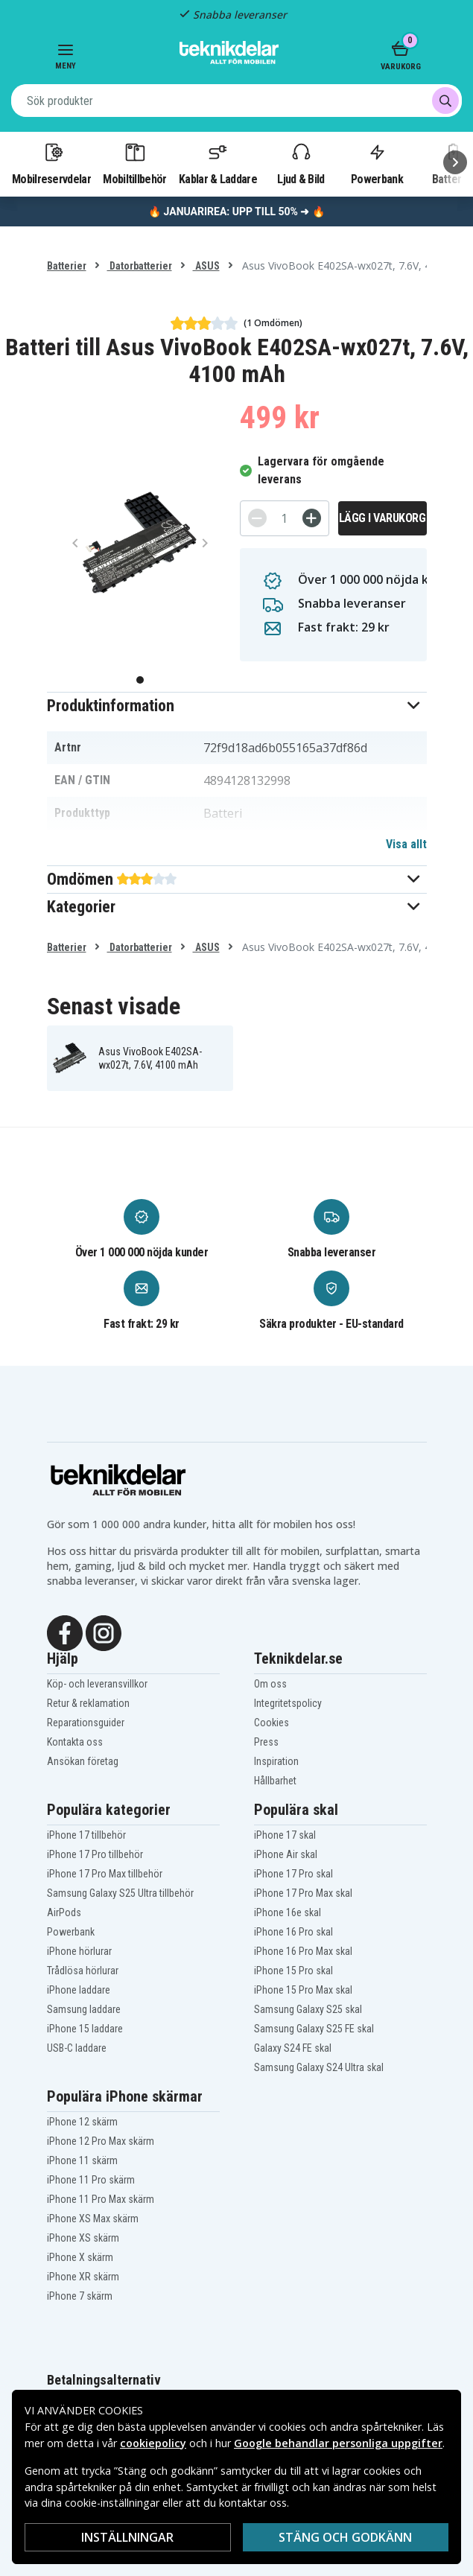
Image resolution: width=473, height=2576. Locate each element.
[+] (311, 518)
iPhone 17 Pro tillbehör (95, 1854)
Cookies (271, 1723)
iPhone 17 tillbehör (86, 1835)
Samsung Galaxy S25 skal (308, 2009)
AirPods (64, 1912)
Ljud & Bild (300, 163)
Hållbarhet (275, 1781)
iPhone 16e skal (287, 1912)
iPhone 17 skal (285, 1835)
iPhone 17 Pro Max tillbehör (104, 1874)
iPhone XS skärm (83, 2238)
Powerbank (377, 163)
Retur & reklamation (88, 1703)
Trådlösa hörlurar (82, 1970)
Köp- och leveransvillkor (97, 1684)
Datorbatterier (139, 266)
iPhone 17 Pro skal (293, 1874)
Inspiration (276, 1761)
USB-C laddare (77, 2048)
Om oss (270, 1684)
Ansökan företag (82, 1761)
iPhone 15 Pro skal (293, 1970)
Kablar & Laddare (218, 163)
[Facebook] (65, 1631)
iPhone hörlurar (79, 1951)
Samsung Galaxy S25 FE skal (314, 2029)
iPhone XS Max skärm (93, 2218)
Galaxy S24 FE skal (292, 2048)
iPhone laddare (78, 1990)
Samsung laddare (84, 2009)
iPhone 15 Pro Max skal (303, 1990)
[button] (237, 705)
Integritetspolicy (288, 1703)
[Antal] (284, 518)
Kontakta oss (75, 1742)
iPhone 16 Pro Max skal (303, 1951)
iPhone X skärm (80, 2257)
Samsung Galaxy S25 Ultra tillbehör (120, 1893)
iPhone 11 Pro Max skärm (100, 2199)
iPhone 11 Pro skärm (91, 2180)
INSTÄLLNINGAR (127, 2537)
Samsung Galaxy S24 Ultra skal (319, 2067)
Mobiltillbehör (134, 163)
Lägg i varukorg (382, 518)
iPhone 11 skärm (82, 2160)
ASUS (206, 266)
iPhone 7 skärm (79, 2296)
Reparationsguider (85, 1723)
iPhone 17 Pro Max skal (303, 1893)
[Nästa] (455, 162)
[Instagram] (103, 1631)
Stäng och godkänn (345, 2537)
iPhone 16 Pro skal (293, 1932)
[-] (257, 518)
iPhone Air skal (285, 1854)
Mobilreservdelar (51, 163)
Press (266, 1742)
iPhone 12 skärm (82, 2122)
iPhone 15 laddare (85, 2029)
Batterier (66, 266)
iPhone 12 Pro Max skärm (100, 2141)
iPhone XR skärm (83, 2277)
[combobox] (236, 100)
